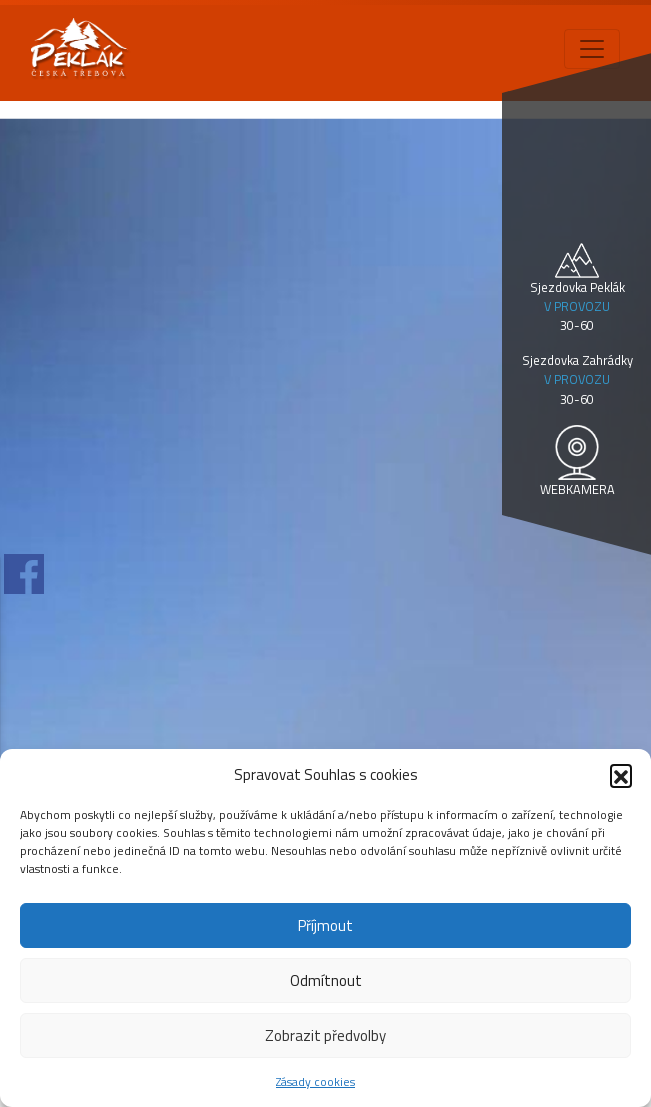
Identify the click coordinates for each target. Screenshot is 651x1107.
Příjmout (325, 925)
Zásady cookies (315, 1081)
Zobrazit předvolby (325, 1035)
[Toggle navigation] (592, 49)
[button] (621, 775)
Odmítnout (326, 980)
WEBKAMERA (577, 489)
